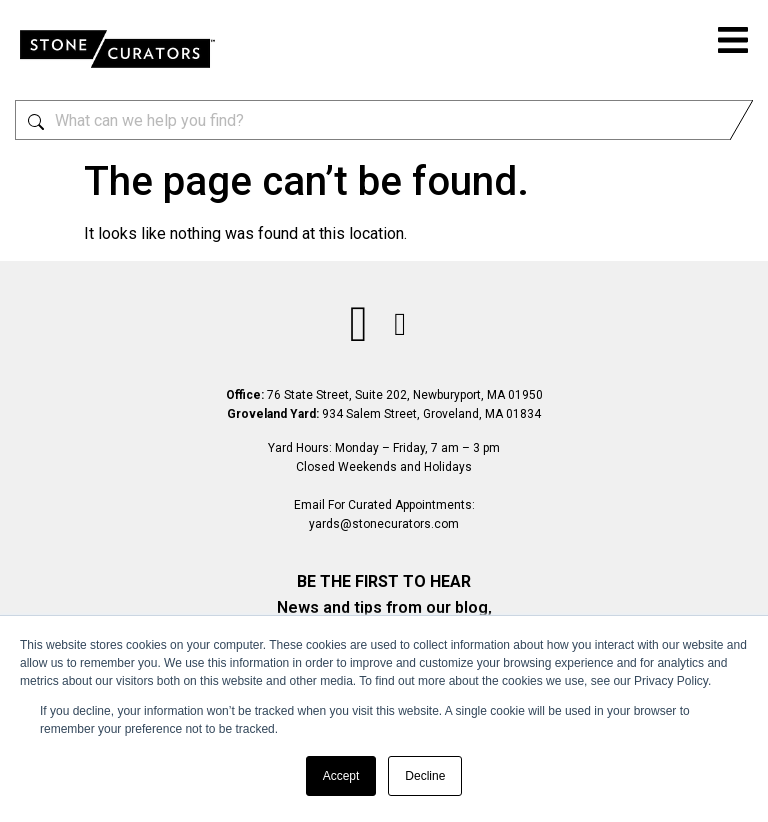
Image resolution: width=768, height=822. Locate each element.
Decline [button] (425, 776)
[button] (733, 42)
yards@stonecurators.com (384, 524)
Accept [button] (341, 776)
